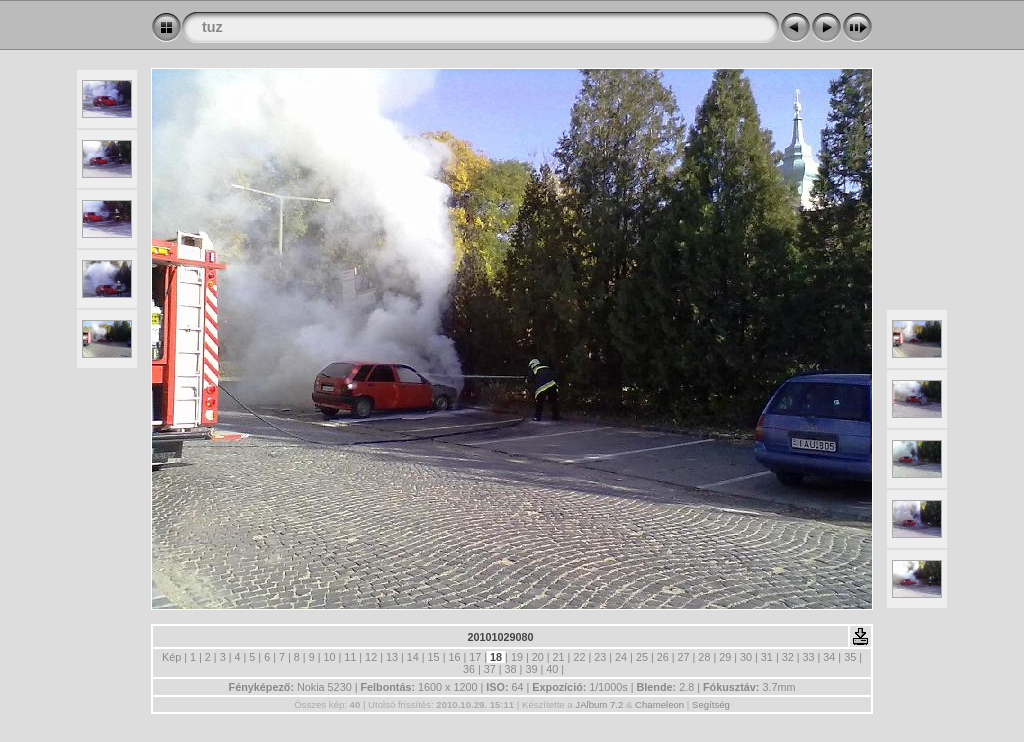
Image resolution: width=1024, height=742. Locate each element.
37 (490, 669)
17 (475, 657)
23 (600, 657)
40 (552, 669)
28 (704, 657)
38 (511, 669)
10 (329, 657)
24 (621, 657)
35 (850, 657)
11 (350, 657)
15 (434, 657)
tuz (212, 27)
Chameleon (659, 704)
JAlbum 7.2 (599, 704)
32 (788, 657)
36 (469, 669)
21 (559, 657)
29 (725, 657)
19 (517, 657)
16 (454, 657)
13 (392, 657)
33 (809, 657)
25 (642, 657)
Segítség (711, 704)
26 (663, 657)
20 (538, 657)
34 (829, 657)
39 (531, 669)
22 (579, 657)
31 (767, 657)
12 (371, 657)
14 (413, 657)
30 (746, 657)
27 (684, 657)
